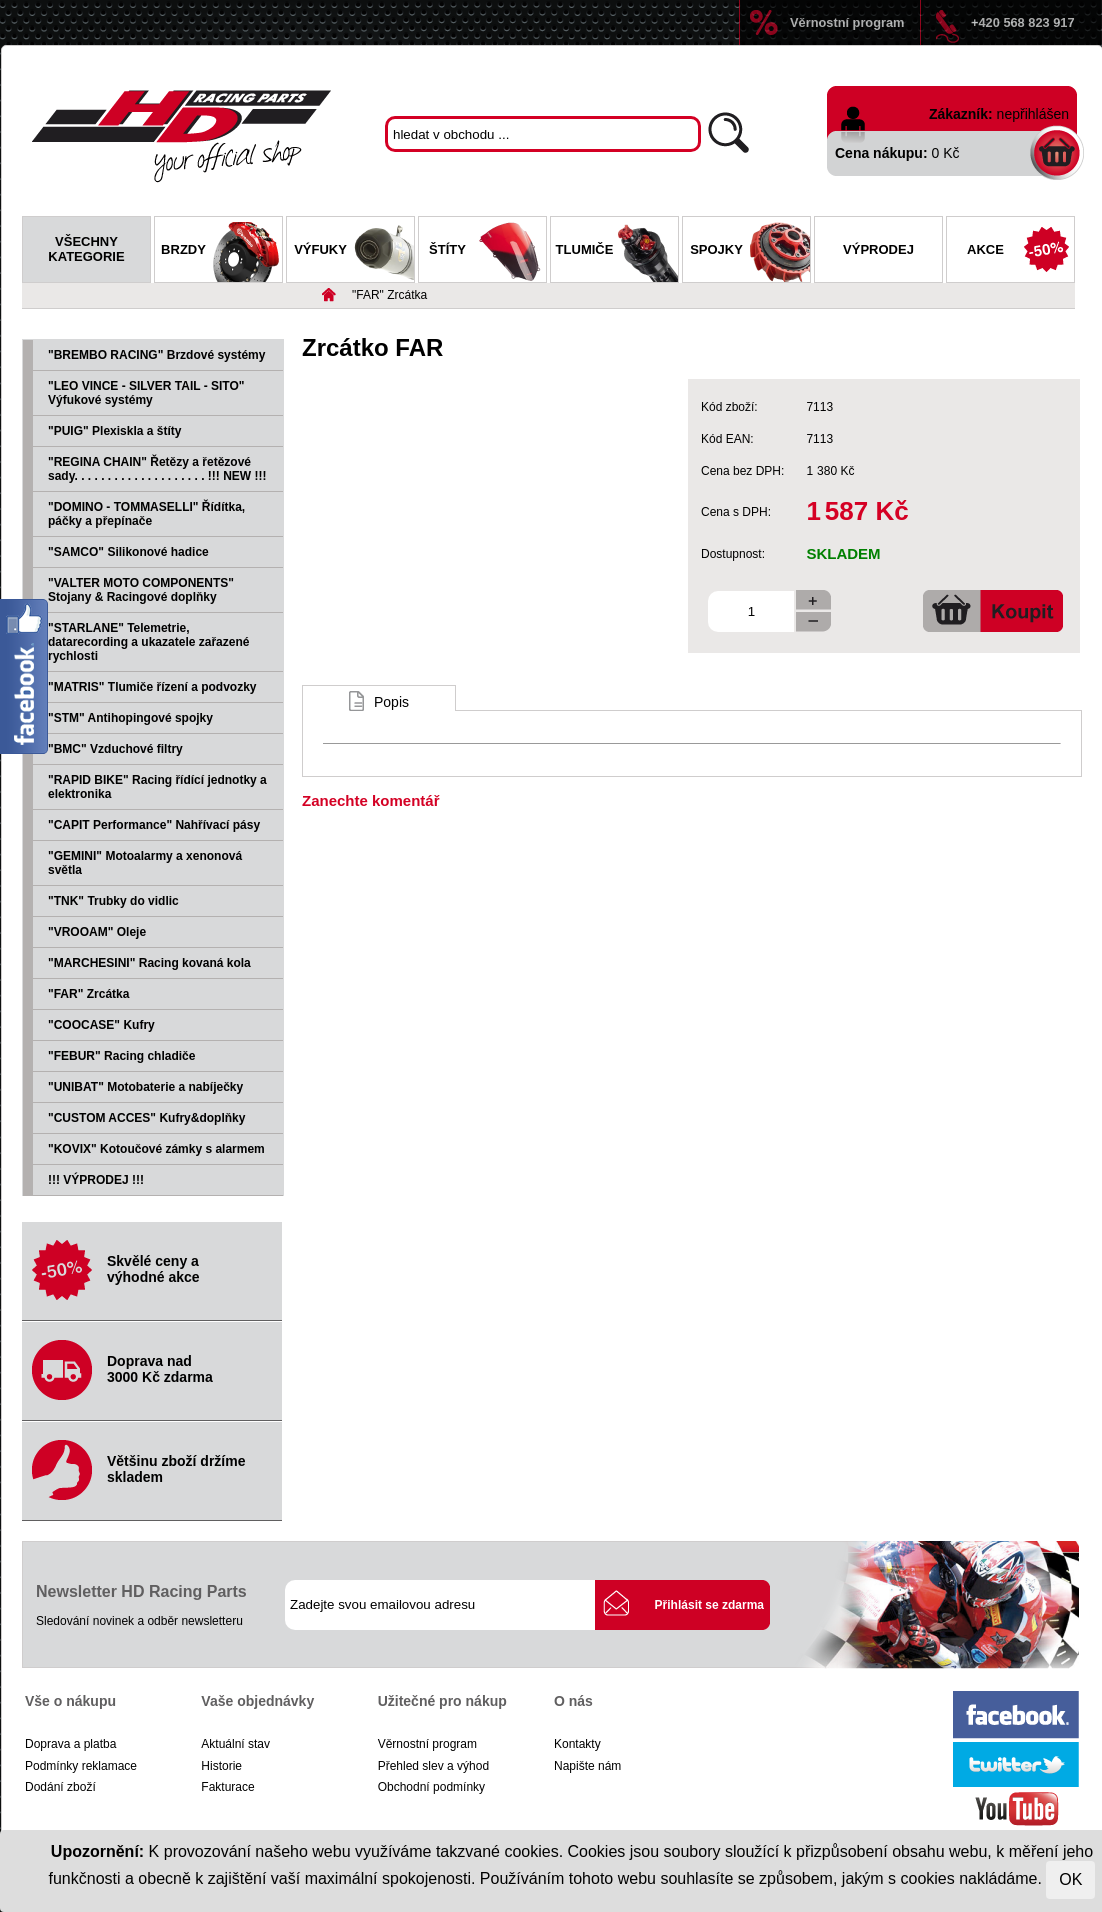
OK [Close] (1070, 1879)
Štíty (487, 252)
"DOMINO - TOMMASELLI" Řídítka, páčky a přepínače (146, 514)
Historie (221, 1766)
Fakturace (227, 1787)
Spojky (750, 252)
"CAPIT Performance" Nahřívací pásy (154, 825)
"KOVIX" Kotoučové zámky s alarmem (156, 1149)
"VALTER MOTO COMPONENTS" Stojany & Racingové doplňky (141, 590)
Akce (1020, 252)
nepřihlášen (1033, 114)
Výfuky (354, 252)
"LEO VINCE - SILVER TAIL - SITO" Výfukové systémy (146, 393)
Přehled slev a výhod (433, 1766)
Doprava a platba (70, 1744)
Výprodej (878, 249)
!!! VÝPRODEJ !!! (96, 1180)
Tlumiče (617, 252)
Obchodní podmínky (431, 1787)
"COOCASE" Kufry (101, 1025)
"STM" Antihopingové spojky (130, 718)
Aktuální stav (235, 1744)
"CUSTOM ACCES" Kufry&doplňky (146, 1118)
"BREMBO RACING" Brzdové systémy (156, 355)
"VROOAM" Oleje (97, 932)
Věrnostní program (847, 22)
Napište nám (587, 1766)
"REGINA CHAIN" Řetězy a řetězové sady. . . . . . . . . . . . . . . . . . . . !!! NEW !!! (157, 469)
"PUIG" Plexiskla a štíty (114, 431)
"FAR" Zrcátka (389, 295)
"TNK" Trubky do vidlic (113, 901)
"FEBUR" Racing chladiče (121, 1056)
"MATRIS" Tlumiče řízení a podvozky (152, 687)
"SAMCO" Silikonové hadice (128, 552)
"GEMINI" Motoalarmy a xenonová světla (145, 863)
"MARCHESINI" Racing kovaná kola (149, 963)
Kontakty (577, 1744)
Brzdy (221, 252)
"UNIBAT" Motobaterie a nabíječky (145, 1087)
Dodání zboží (60, 1787)
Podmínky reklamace (81, 1766)
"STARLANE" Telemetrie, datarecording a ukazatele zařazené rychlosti (148, 642)
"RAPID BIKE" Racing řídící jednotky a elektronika (157, 787)
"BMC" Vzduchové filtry (115, 749)
